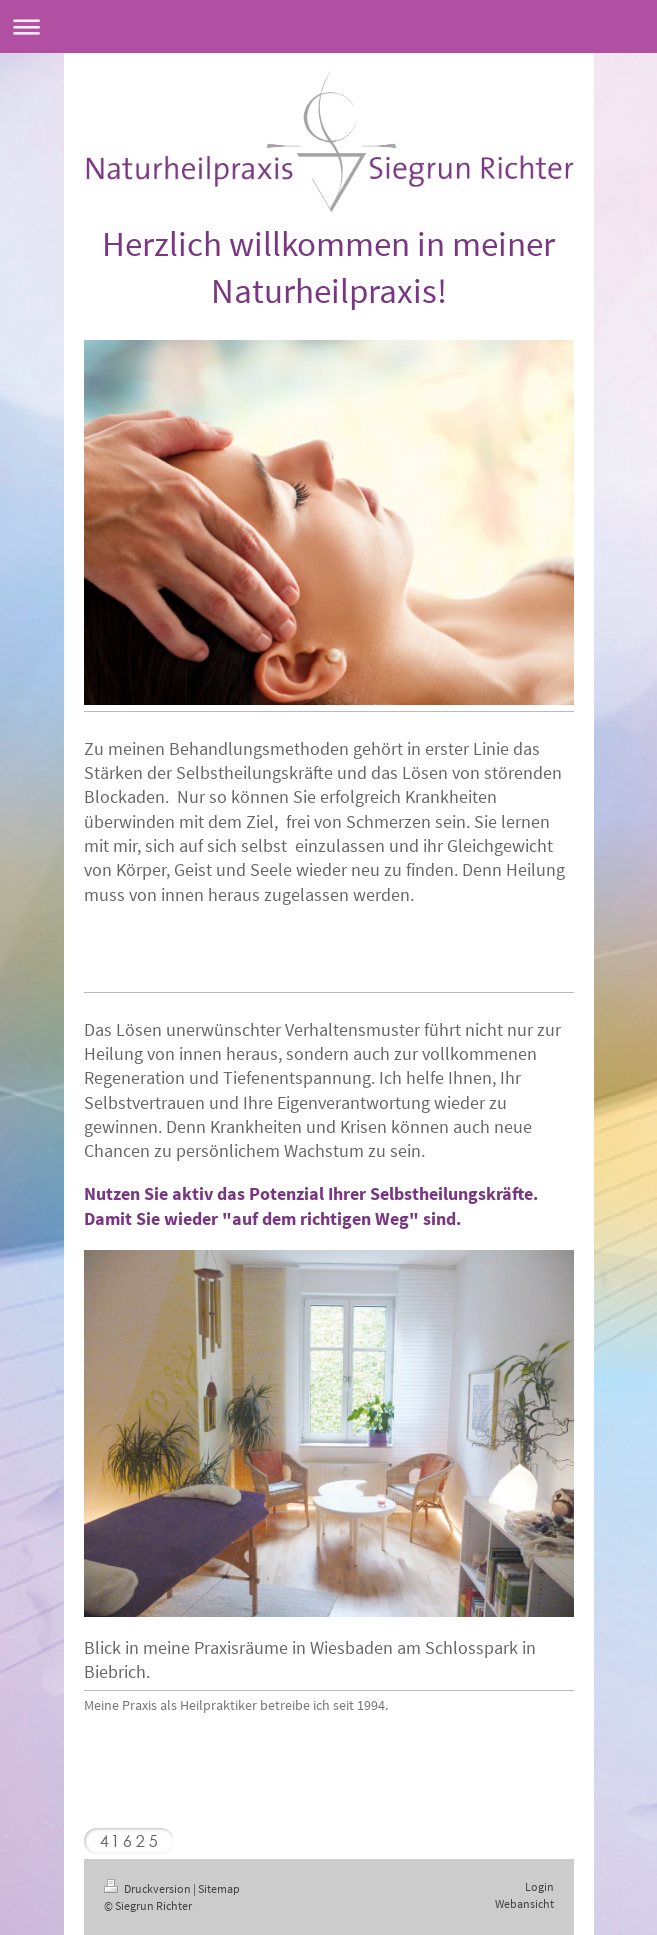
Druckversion (148, 1888)
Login (539, 1886)
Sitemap (219, 1888)
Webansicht (524, 1903)
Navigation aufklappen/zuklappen (328, 26)
